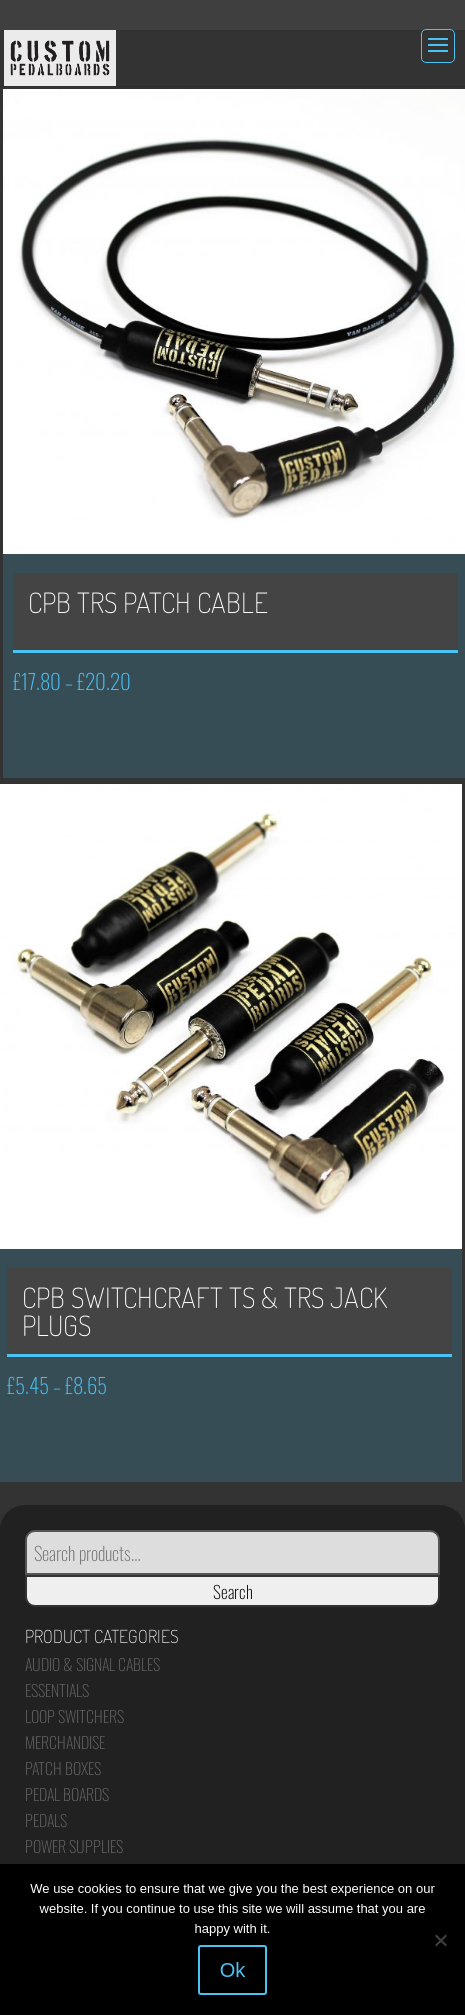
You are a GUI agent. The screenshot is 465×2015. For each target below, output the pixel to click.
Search (233, 1591)
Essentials (57, 1690)
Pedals (46, 1820)
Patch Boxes (63, 1768)
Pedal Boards (67, 1794)
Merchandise (65, 1742)
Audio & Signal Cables (92, 1664)
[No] (440, 1940)
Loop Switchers (74, 1716)
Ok (233, 1970)
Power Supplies (74, 1846)
